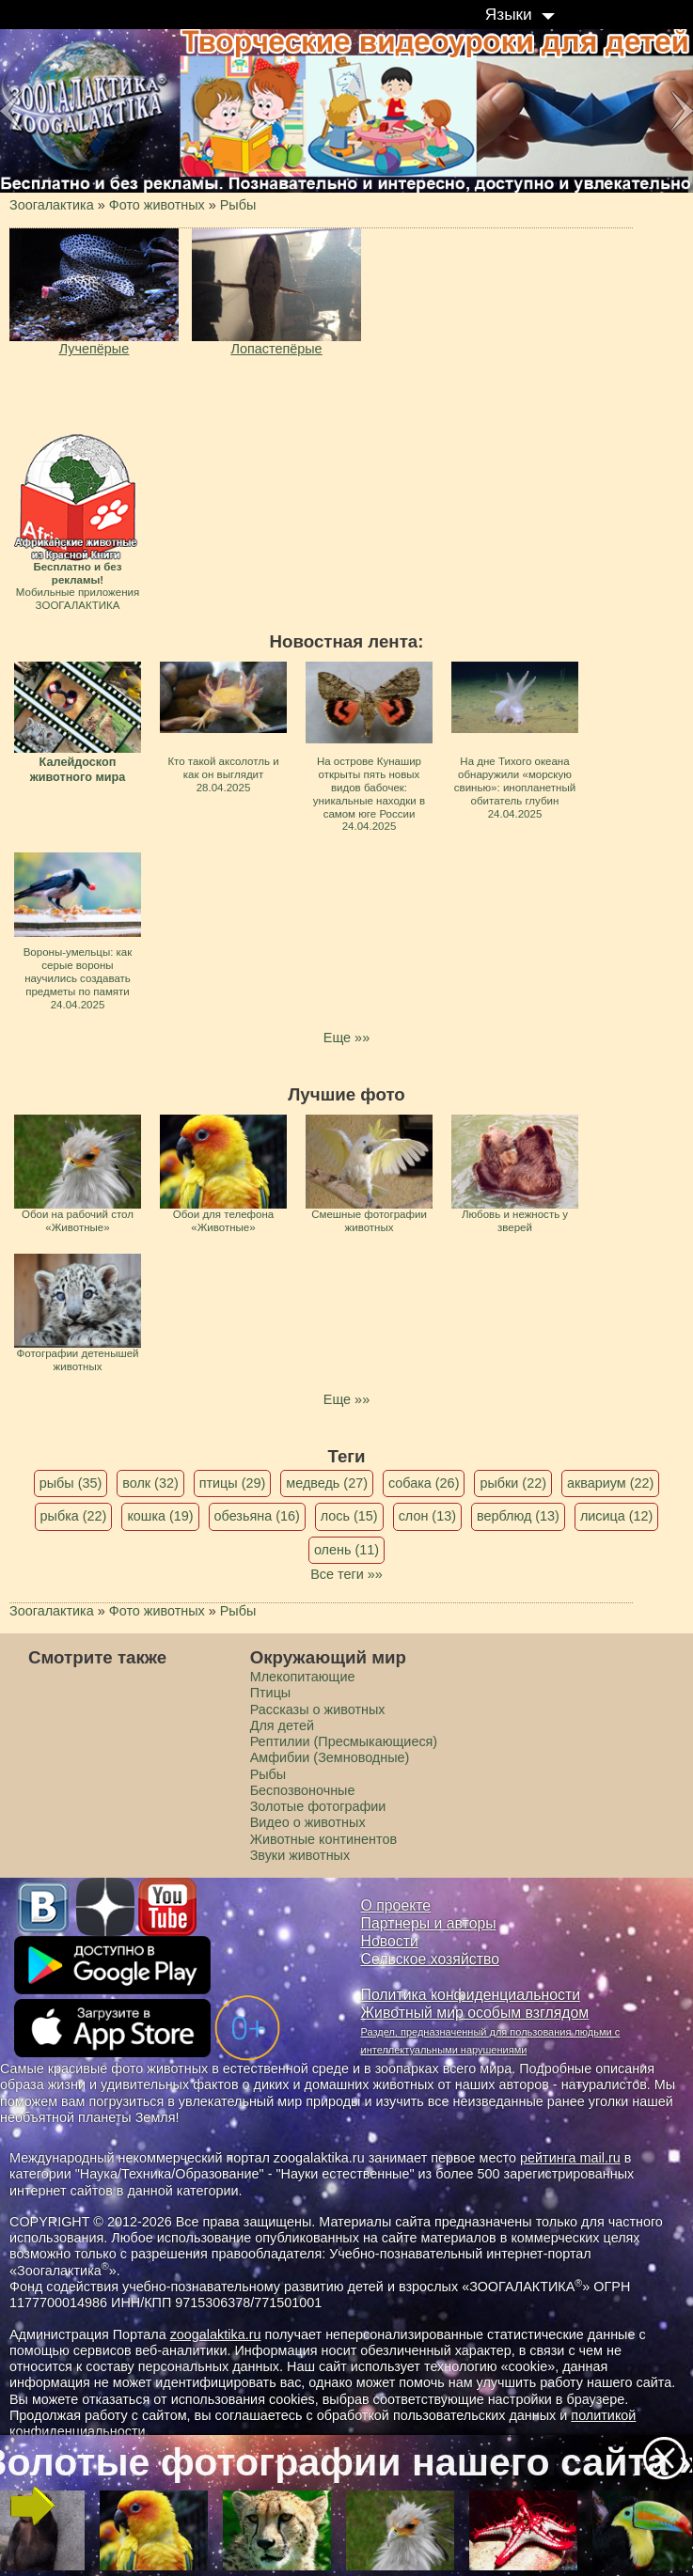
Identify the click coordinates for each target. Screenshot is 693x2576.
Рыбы (268, 1774)
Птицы (270, 1692)
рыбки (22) (513, 1483)
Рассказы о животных (318, 1709)
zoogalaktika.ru (215, 2334)
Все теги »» (346, 1574)
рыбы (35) (70, 1483)
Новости (389, 1941)
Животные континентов (323, 1839)
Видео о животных (308, 1822)
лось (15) (349, 1515)
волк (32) (150, 1483)
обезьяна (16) (257, 1515)
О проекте (396, 1905)
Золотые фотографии (318, 1806)
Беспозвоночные (302, 1790)
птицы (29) (232, 1483)
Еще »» (346, 1037)
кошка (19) (160, 1515)
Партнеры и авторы (428, 1923)
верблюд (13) (518, 1515)
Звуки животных (300, 1855)
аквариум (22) (610, 1483)
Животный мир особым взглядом (475, 2013)
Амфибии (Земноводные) (330, 1757)
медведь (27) (327, 1483)
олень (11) (346, 1549)
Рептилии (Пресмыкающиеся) (344, 1741)
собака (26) (423, 1483)
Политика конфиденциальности (471, 1995)
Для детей (282, 1725)
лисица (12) (617, 1515)
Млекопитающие (302, 1676)
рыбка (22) (73, 1515)
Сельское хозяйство (430, 1959)
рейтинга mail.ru (570, 2157)
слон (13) (427, 1515)
